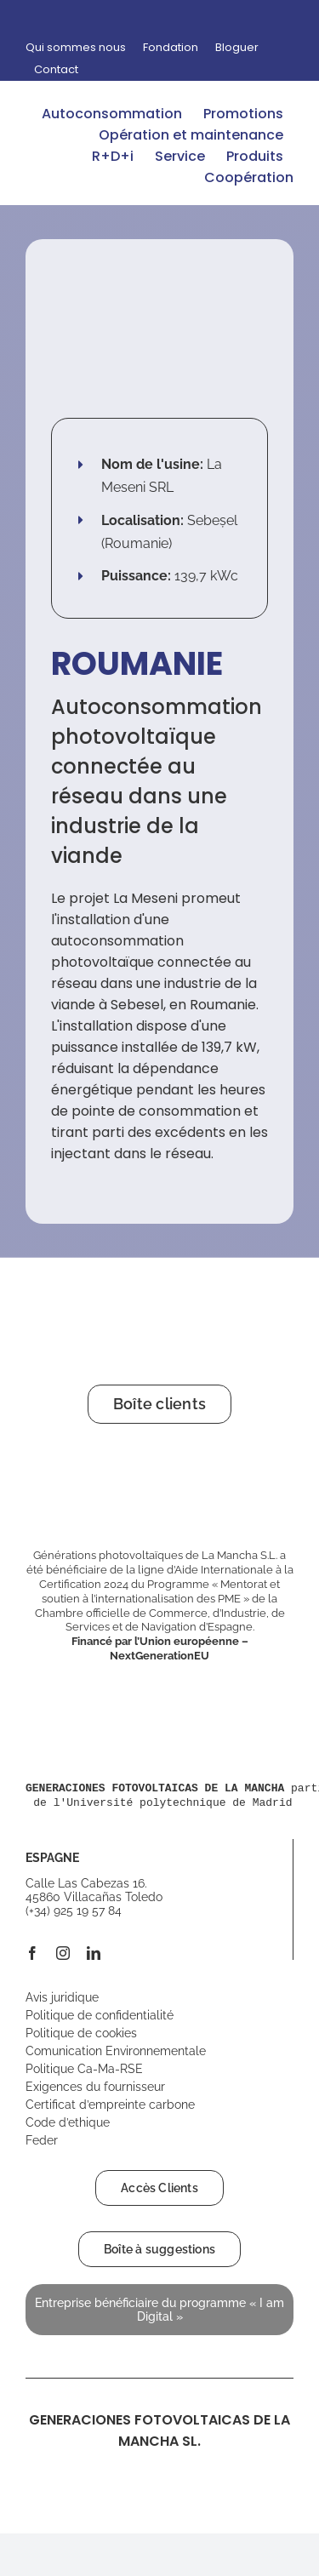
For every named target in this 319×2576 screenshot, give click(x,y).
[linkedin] (93, 1953)
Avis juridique (62, 1997)
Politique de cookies (81, 2033)
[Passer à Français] (278, 18)
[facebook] (32, 1953)
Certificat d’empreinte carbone (110, 2104)
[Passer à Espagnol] (242, 18)
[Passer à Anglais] (260, 18)
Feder (42, 2140)
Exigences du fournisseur (95, 2086)
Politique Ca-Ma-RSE (84, 2069)
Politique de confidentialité (100, 2015)
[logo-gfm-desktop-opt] (89, 96)
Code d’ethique (68, 2122)
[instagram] (63, 1953)
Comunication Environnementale (116, 2051)
